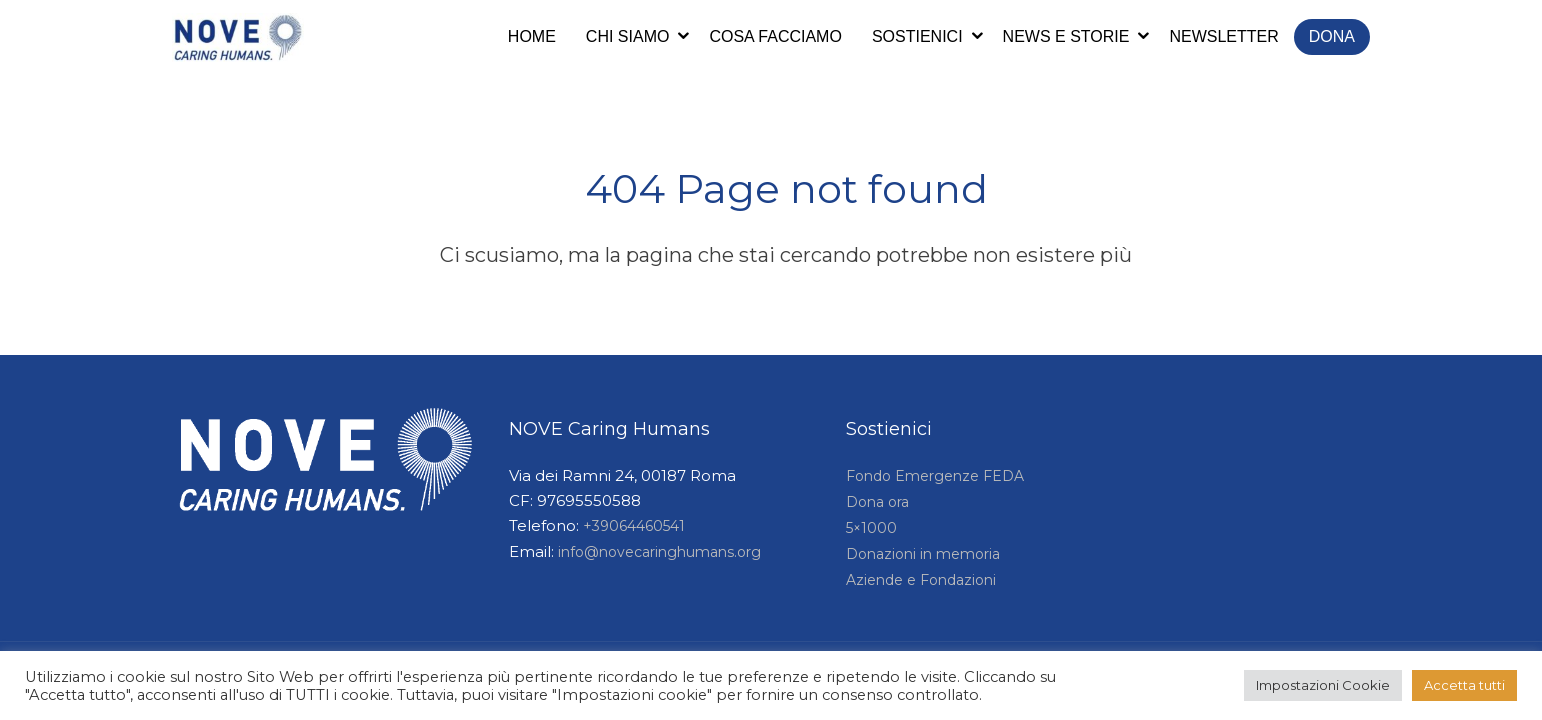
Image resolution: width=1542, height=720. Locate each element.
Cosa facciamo (775, 36)
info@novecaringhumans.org (659, 552)
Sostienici (917, 36)
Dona (1332, 36)
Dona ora (877, 502)
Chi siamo (628, 36)
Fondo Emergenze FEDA (935, 476)
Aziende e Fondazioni (921, 580)
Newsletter (1223, 36)
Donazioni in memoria (923, 554)
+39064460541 (634, 526)
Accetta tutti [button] (1464, 685)
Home (532, 36)
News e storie (1066, 36)
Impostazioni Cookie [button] (1323, 685)
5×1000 (871, 528)
